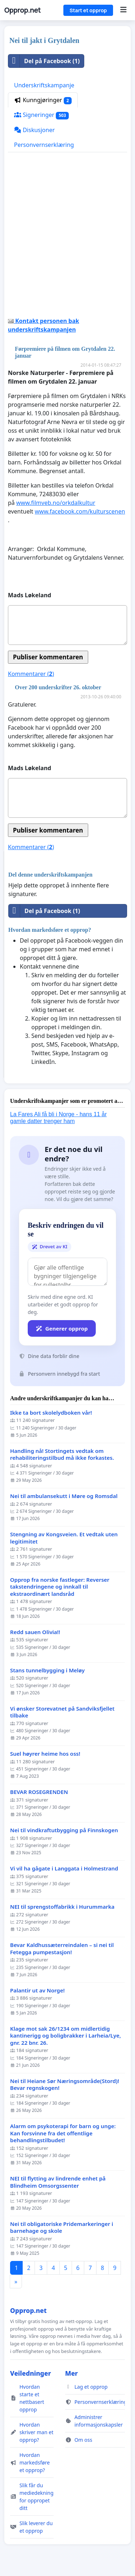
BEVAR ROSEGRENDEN (39, 1792)
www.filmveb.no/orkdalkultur (55, 503)
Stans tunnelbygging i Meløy (47, 1670)
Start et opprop (88, 10)
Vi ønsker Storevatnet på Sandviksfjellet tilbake (62, 1712)
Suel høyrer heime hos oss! (45, 1753)
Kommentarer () (31, 674)
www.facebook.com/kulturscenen (80, 511)
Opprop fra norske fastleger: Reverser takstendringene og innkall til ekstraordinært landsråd (59, 1586)
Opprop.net (22, 10)
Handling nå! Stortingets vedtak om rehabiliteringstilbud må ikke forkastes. (62, 1455)
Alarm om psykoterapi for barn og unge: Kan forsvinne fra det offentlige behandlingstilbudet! (63, 2133)
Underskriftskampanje (44, 85)
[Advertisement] (67, 237)
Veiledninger (30, 2373)
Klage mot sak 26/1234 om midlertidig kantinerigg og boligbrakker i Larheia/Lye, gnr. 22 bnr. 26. (65, 2035)
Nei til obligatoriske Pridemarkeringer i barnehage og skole (61, 2228)
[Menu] (123, 10)
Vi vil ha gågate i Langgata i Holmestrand (64, 1868)
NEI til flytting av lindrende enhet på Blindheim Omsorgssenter (57, 2182)
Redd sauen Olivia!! (35, 1632)
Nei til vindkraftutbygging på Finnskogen (64, 1830)
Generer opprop (62, 1328)
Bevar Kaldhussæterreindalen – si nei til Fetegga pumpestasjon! (62, 1949)
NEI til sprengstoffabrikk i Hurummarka (62, 1906)
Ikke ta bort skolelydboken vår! (51, 1412)
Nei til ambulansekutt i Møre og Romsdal (64, 1496)
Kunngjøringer (43, 100)
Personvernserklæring (44, 145)
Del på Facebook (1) (44, 60)
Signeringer (41, 115)
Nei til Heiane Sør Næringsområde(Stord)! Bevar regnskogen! (64, 2085)
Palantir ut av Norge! (37, 1990)
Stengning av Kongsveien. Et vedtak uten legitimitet (64, 1538)
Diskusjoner (34, 130)
